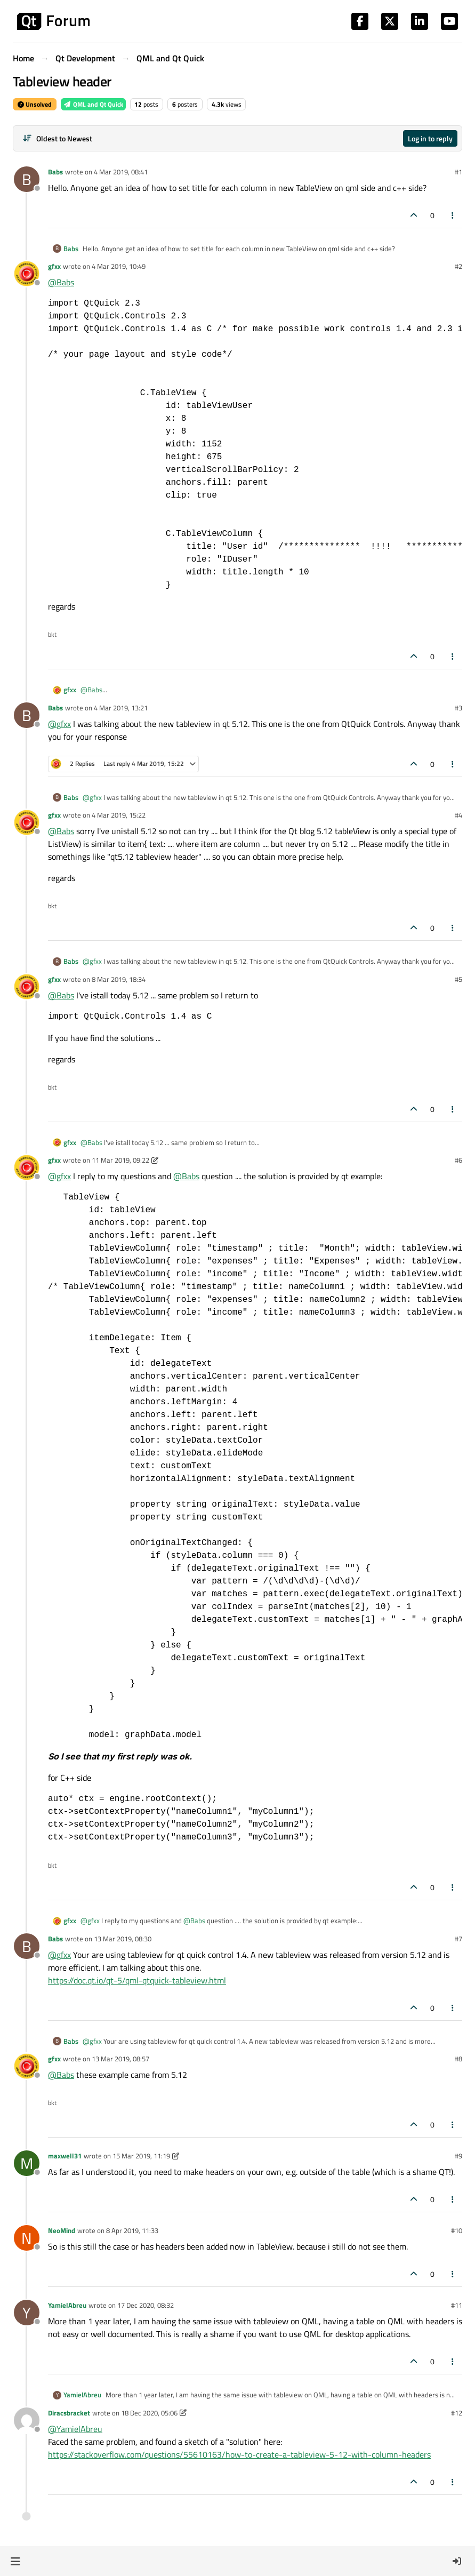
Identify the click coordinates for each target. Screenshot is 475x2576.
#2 (458, 266)
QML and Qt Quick (93, 104)
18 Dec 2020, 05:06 (149, 2412)
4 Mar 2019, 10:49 (119, 266)
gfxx (54, 266)
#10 (456, 2230)
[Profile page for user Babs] (26, 179)
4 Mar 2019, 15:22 (119, 815)
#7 (458, 1938)
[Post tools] (453, 215)
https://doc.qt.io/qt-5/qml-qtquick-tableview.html (137, 1980)
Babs (55, 171)
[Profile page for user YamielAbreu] (26, 2312)
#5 (458, 979)
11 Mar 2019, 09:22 (120, 1160)
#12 (456, 2412)
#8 (458, 2058)
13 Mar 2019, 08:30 (122, 1938)
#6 (458, 1160)
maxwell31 (65, 2155)
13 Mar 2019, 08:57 (120, 2058)
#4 (458, 815)
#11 (456, 2305)
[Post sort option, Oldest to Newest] (57, 138)
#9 (458, 2155)
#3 (458, 707)
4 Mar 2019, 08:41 (121, 171)
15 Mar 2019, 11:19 (141, 2155)
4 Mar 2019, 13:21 (121, 707)
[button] (15, 2561)
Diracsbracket (69, 2412)
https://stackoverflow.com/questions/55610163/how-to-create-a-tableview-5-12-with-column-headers (239, 2454)
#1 (458, 171)
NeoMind (61, 2230)
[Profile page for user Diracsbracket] (26, 2420)
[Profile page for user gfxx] (26, 273)
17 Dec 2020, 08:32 (145, 2305)
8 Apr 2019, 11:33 (132, 2230)
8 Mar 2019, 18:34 (119, 979)
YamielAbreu (67, 2305)
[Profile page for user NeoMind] (26, 2238)
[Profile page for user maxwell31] (26, 2163)
